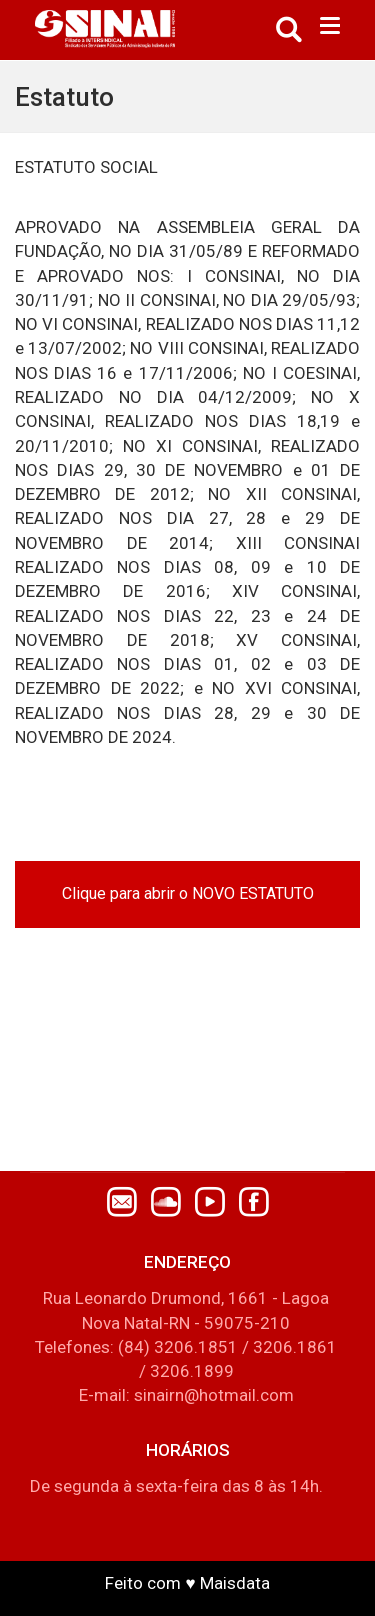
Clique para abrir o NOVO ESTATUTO (188, 893)
